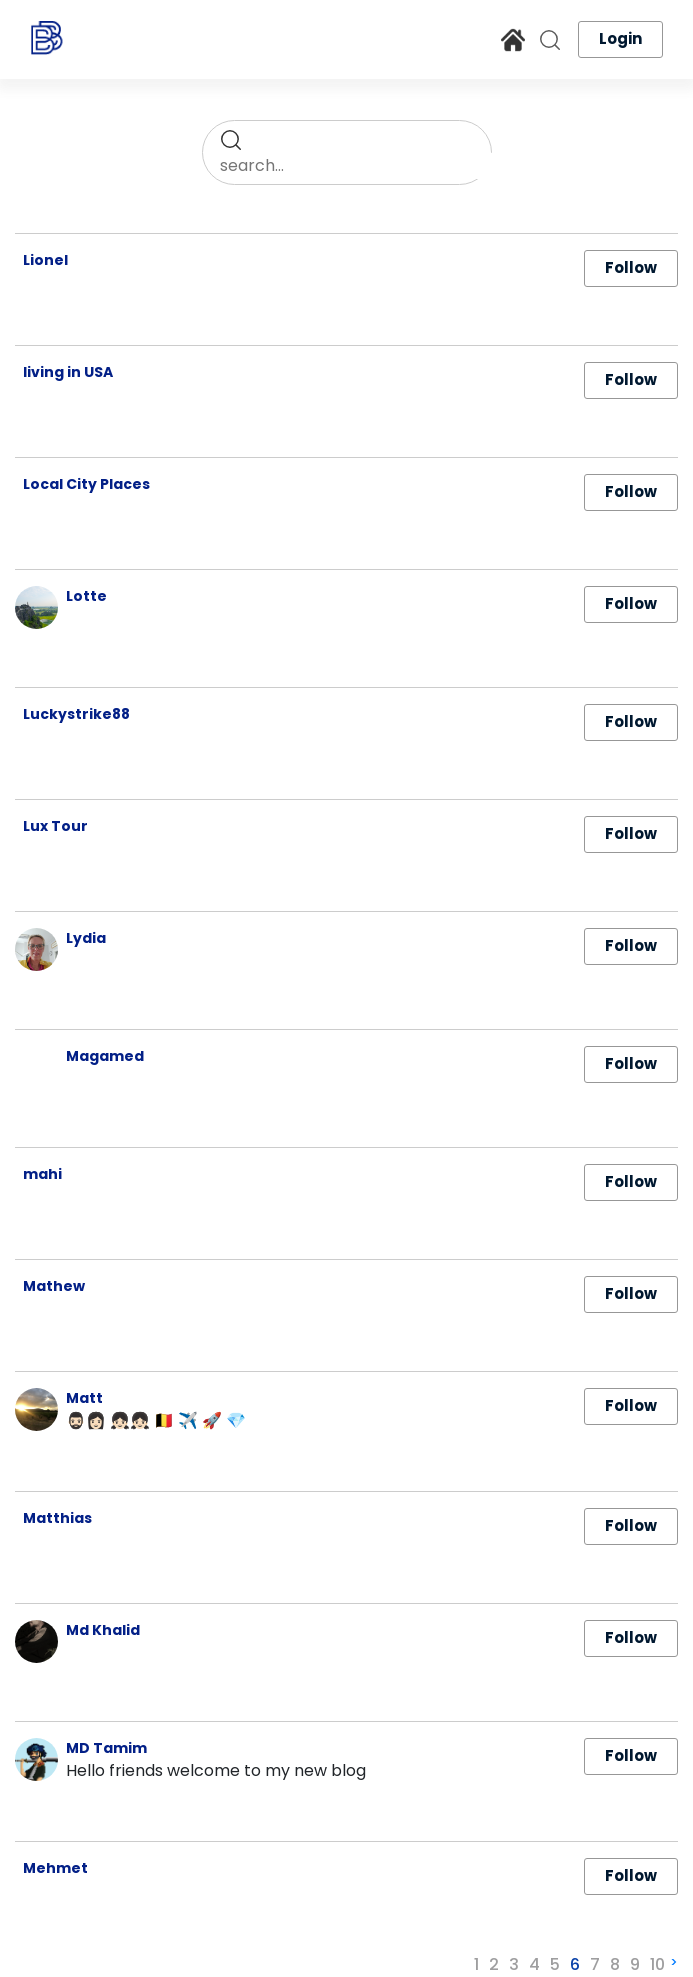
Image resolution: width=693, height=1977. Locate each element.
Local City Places (86, 484)
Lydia (86, 938)
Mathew (54, 1286)
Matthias (57, 1518)
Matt (84, 1398)
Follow (631, 267)
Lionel (45, 260)
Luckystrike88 (76, 714)
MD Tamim (106, 1748)
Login (620, 38)
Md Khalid (103, 1630)
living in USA (68, 372)
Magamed (105, 1056)
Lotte (86, 596)
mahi (42, 1174)
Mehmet (55, 1868)
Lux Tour (55, 826)
